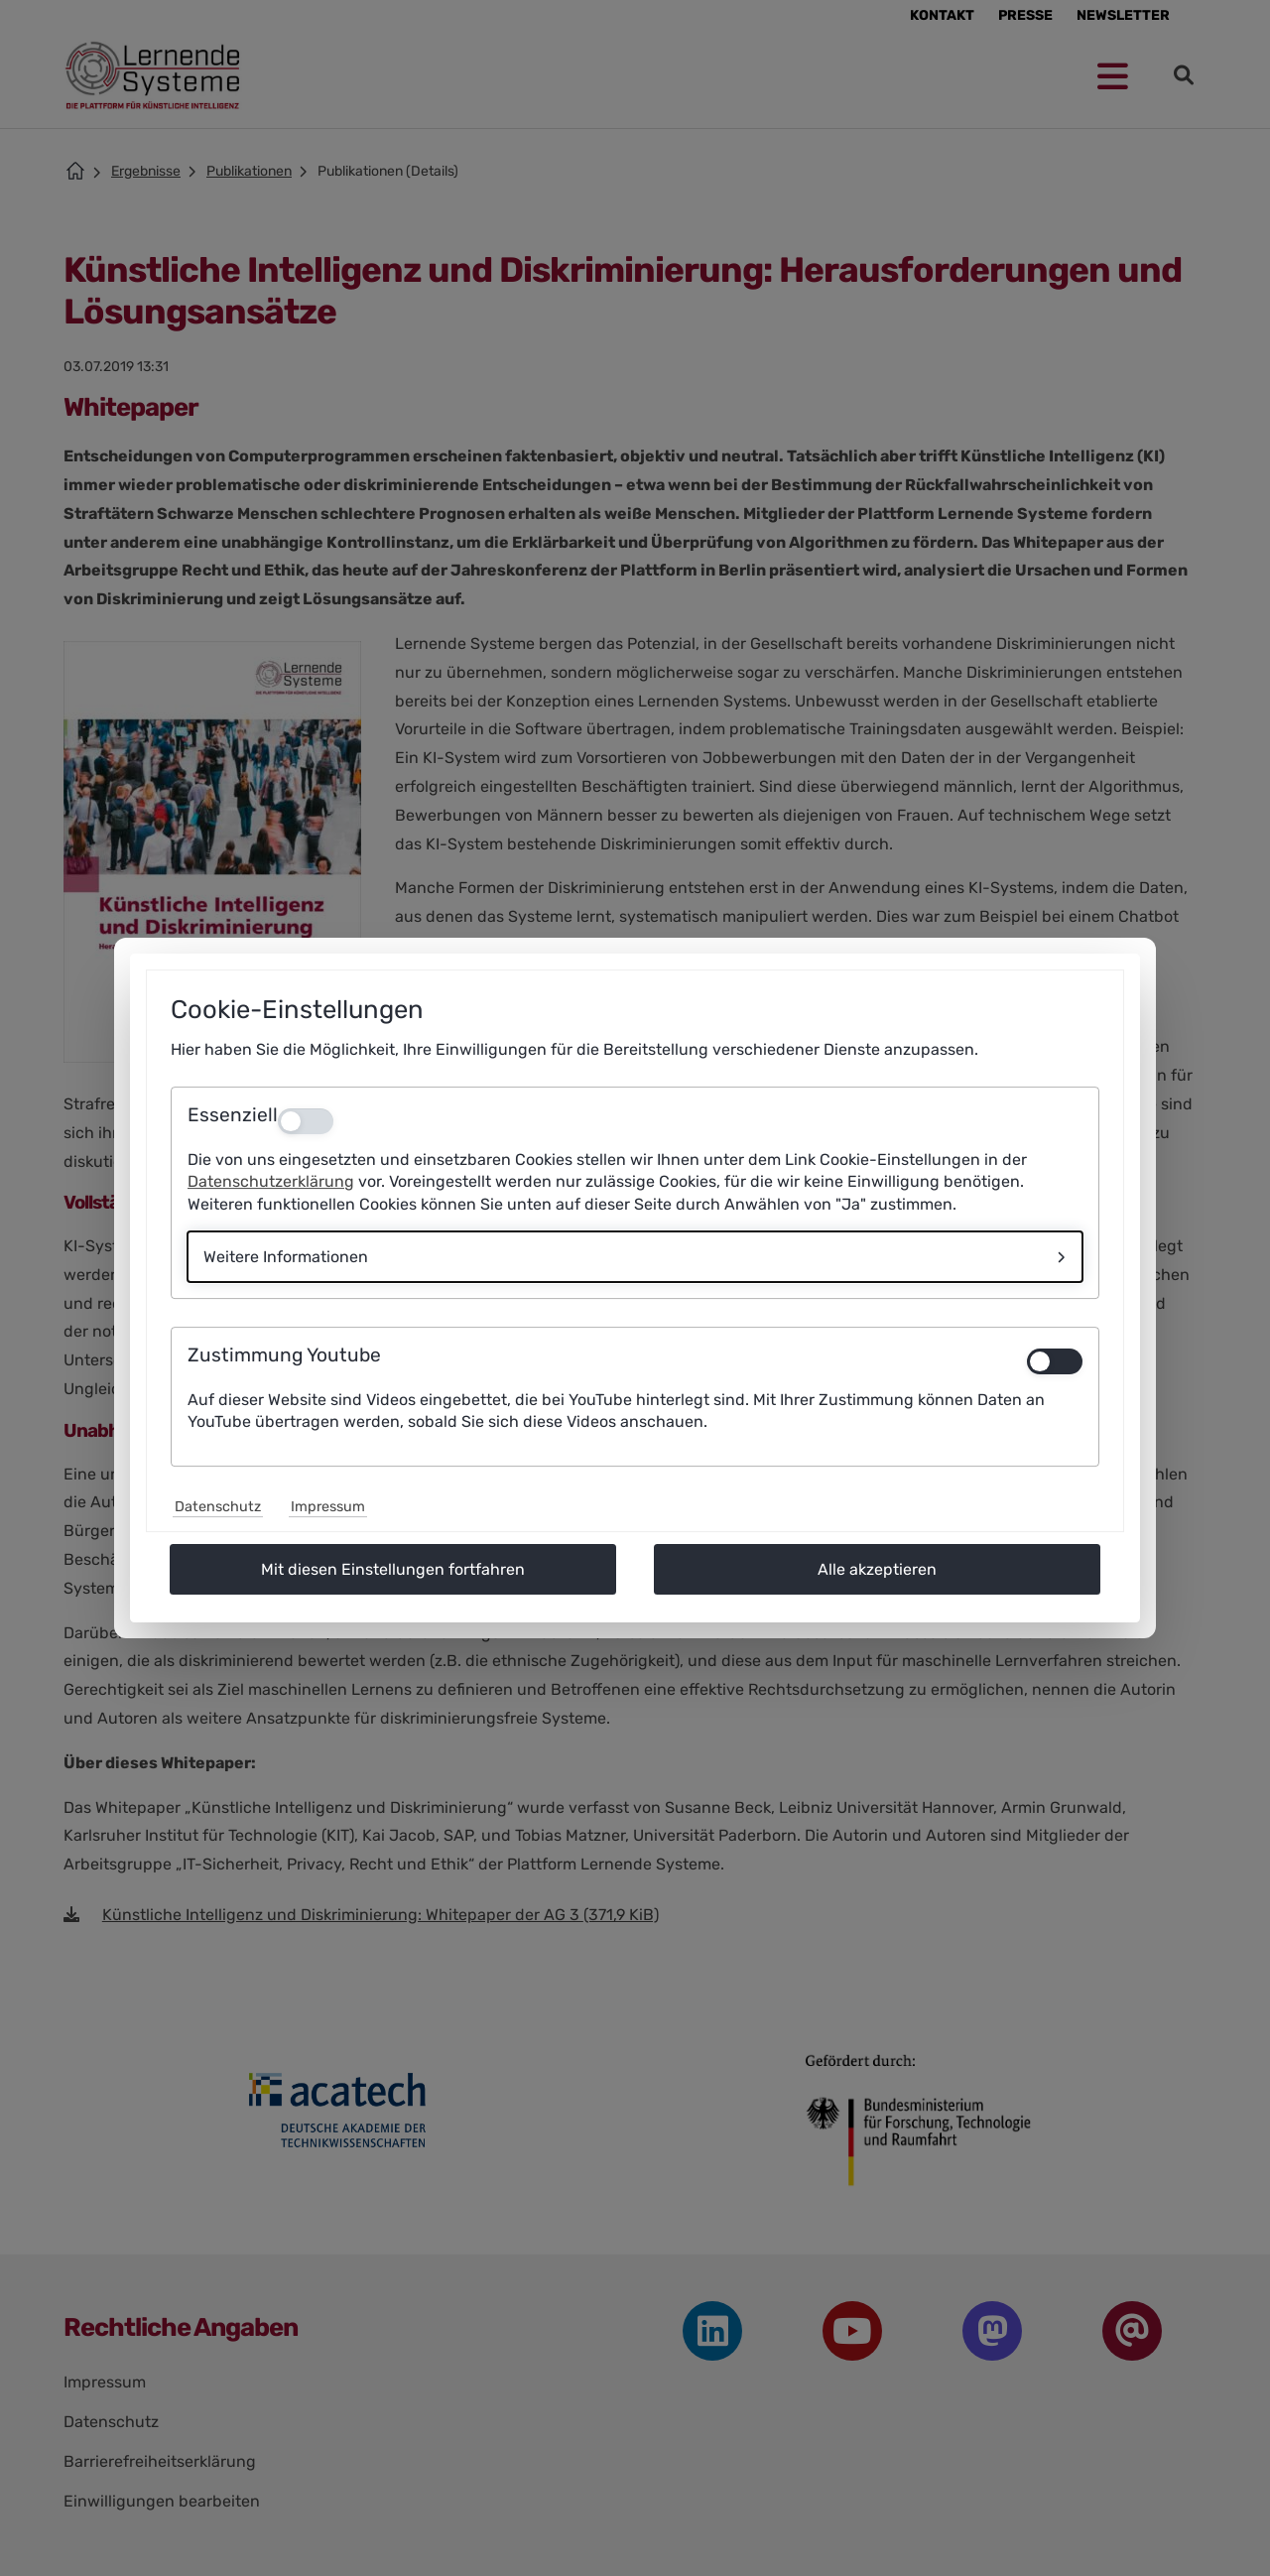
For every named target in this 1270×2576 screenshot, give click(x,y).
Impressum (328, 1506)
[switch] (1054, 1361)
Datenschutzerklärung (271, 1181)
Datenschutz (218, 1506)
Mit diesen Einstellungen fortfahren (393, 1569)
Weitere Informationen (285, 1256)
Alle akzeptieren (877, 1569)
